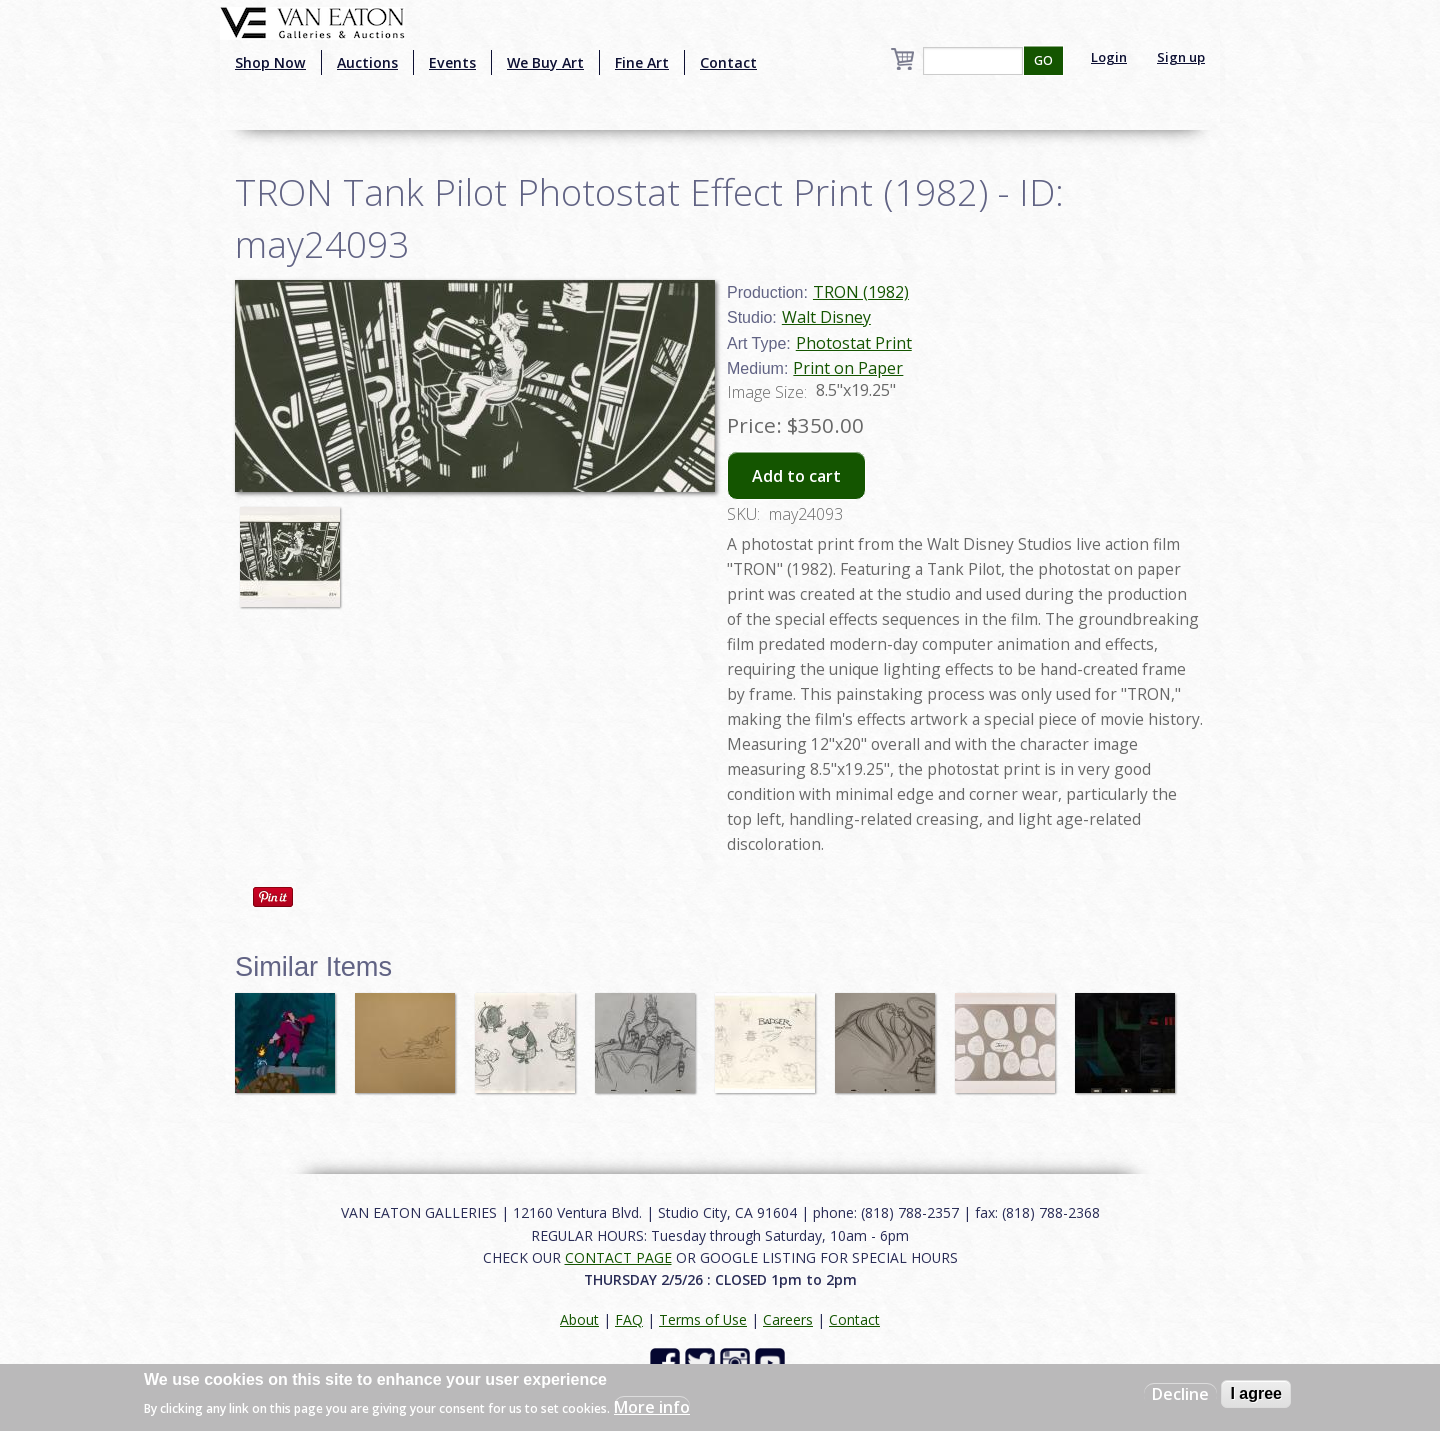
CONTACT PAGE (618, 1257)
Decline (1180, 1394)
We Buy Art (545, 62)
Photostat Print (854, 343)
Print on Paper (848, 368)
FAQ (629, 1319)
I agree (1256, 1393)
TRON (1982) (861, 292)
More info (652, 1407)
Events (452, 62)
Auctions (367, 62)
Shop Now (270, 62)
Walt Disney (826, 317)
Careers (788, 1319)
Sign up (1181, 57)
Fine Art (642, 62)
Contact (728, 62)
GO (1043, 60)
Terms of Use (703, 1319)
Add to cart (796, 476)
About (579, 1319)
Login (1109, 57)
